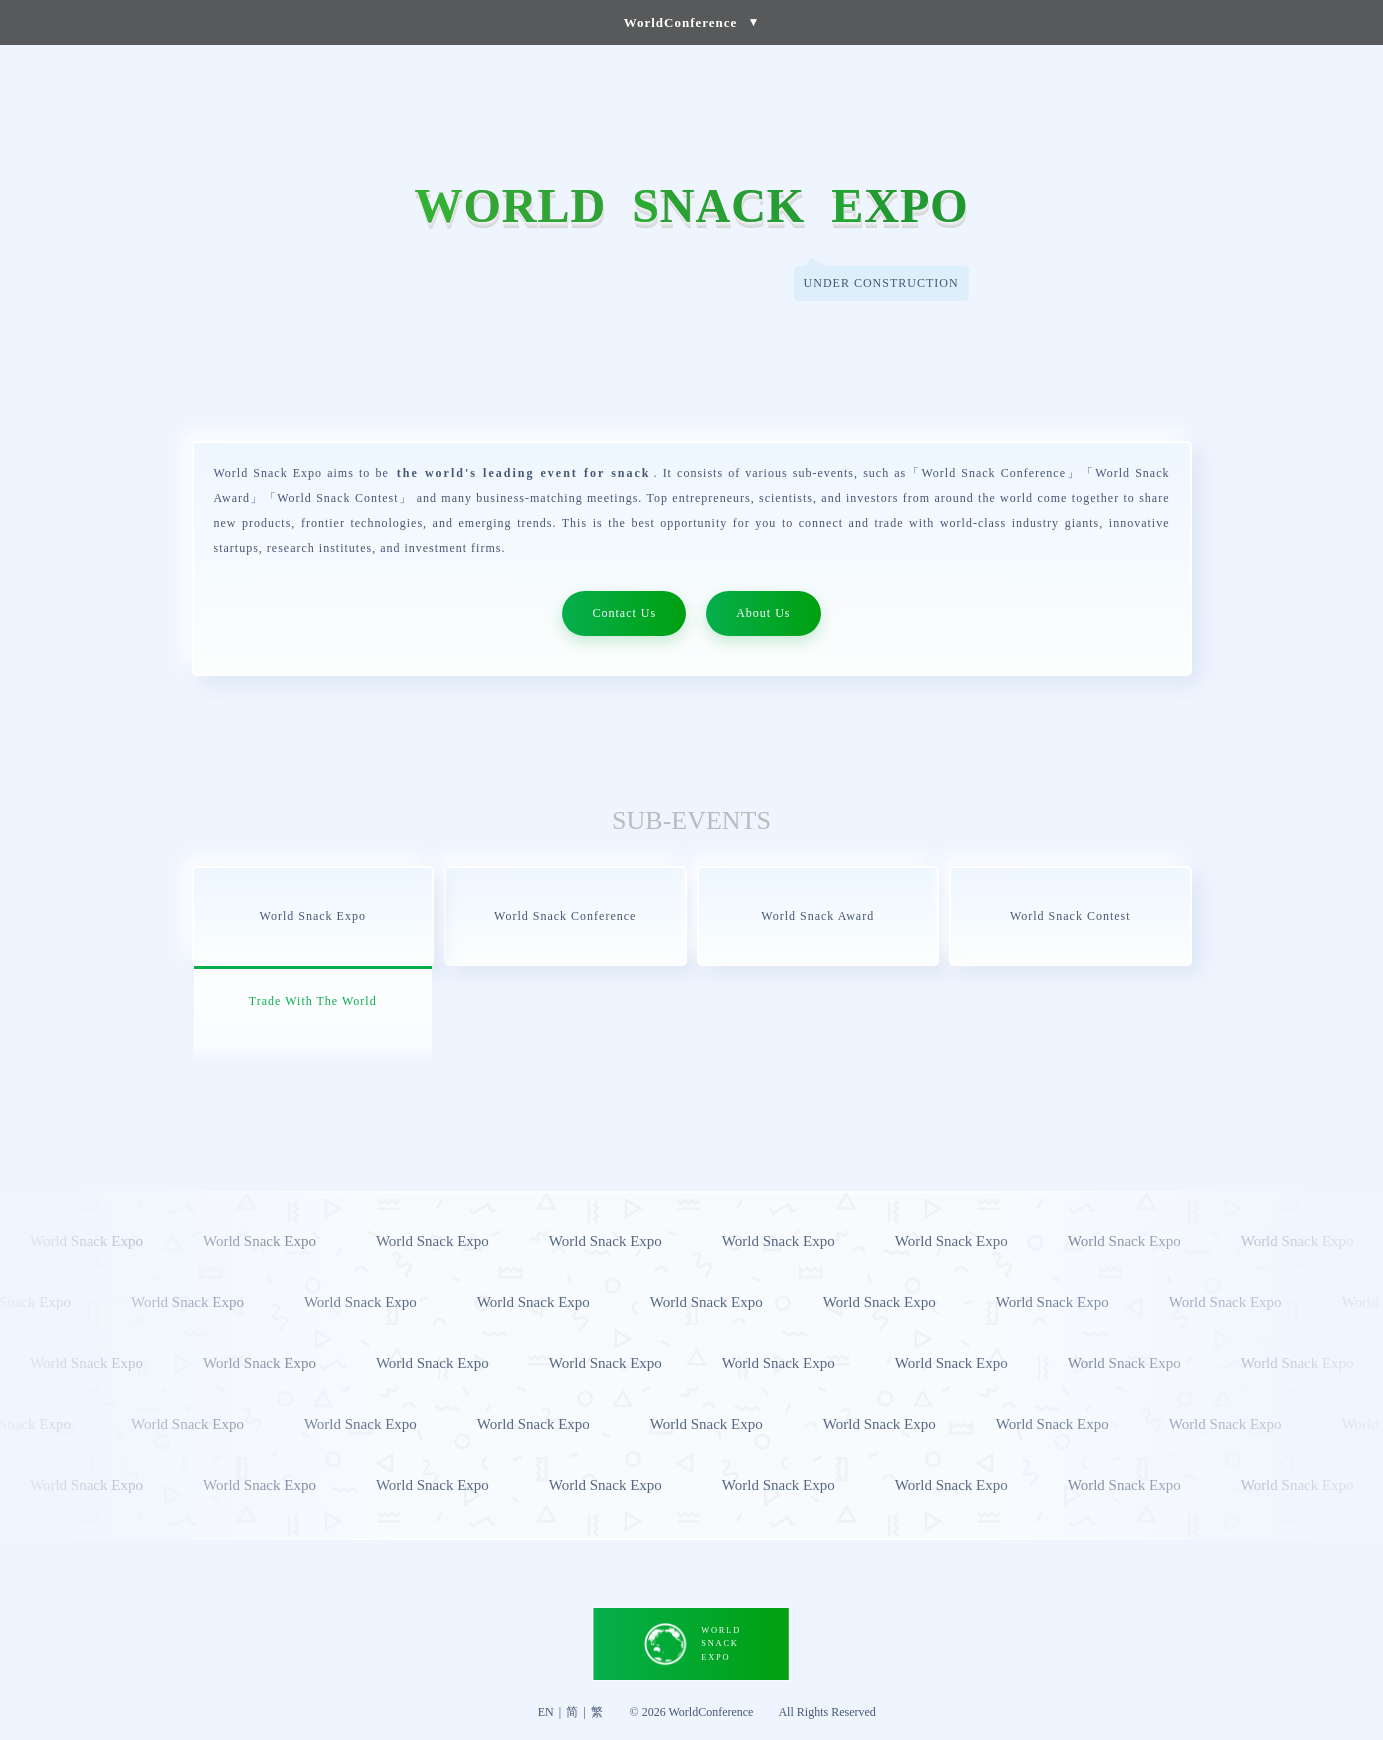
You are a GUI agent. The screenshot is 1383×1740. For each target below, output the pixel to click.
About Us (763, 613)
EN (546, 1712)
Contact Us (624, 613)
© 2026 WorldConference (692, 1712)
